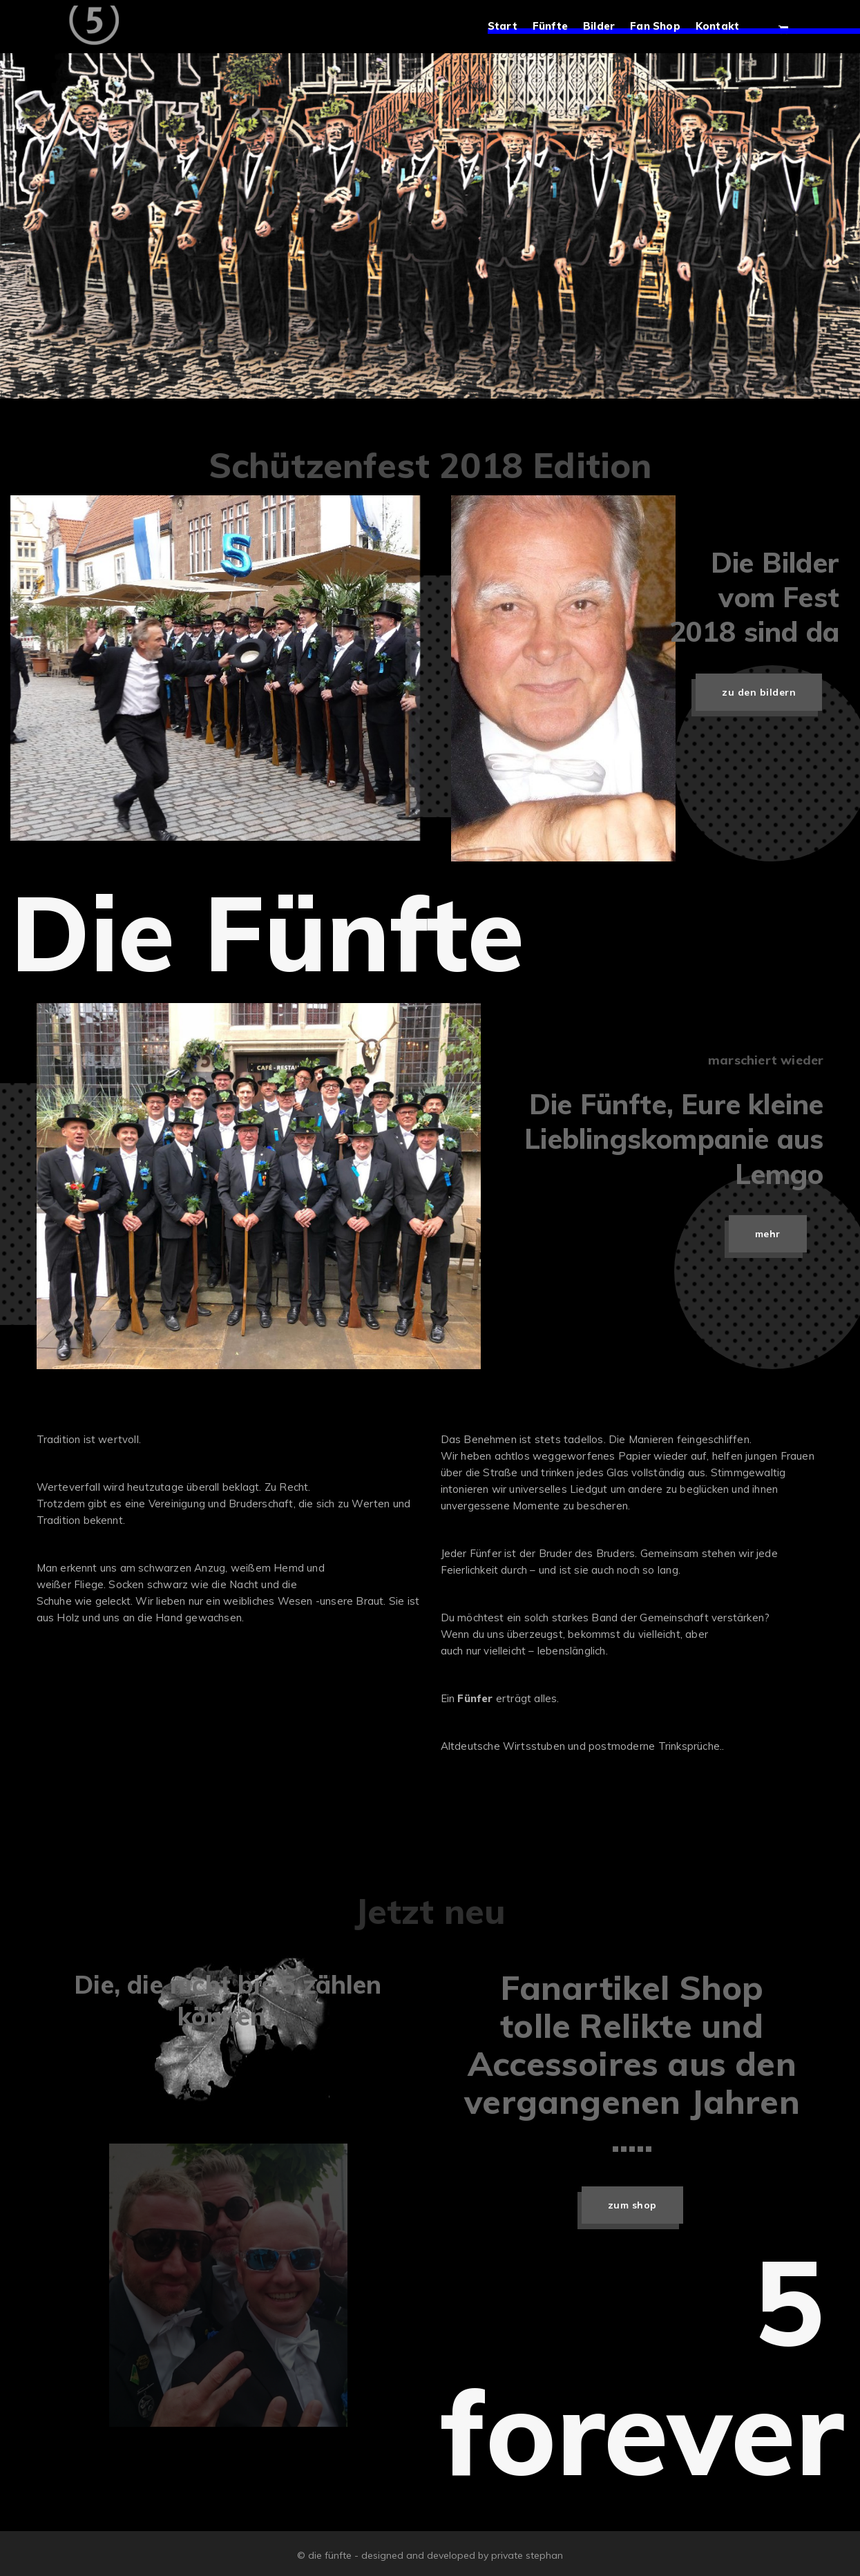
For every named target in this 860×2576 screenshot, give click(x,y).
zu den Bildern (759, 692)
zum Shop (632, 2205)
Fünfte (556, 26)
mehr (768, 1234)
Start (509, 26)
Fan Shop (661, 26)
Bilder (605, 26)
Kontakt (723, 26)
